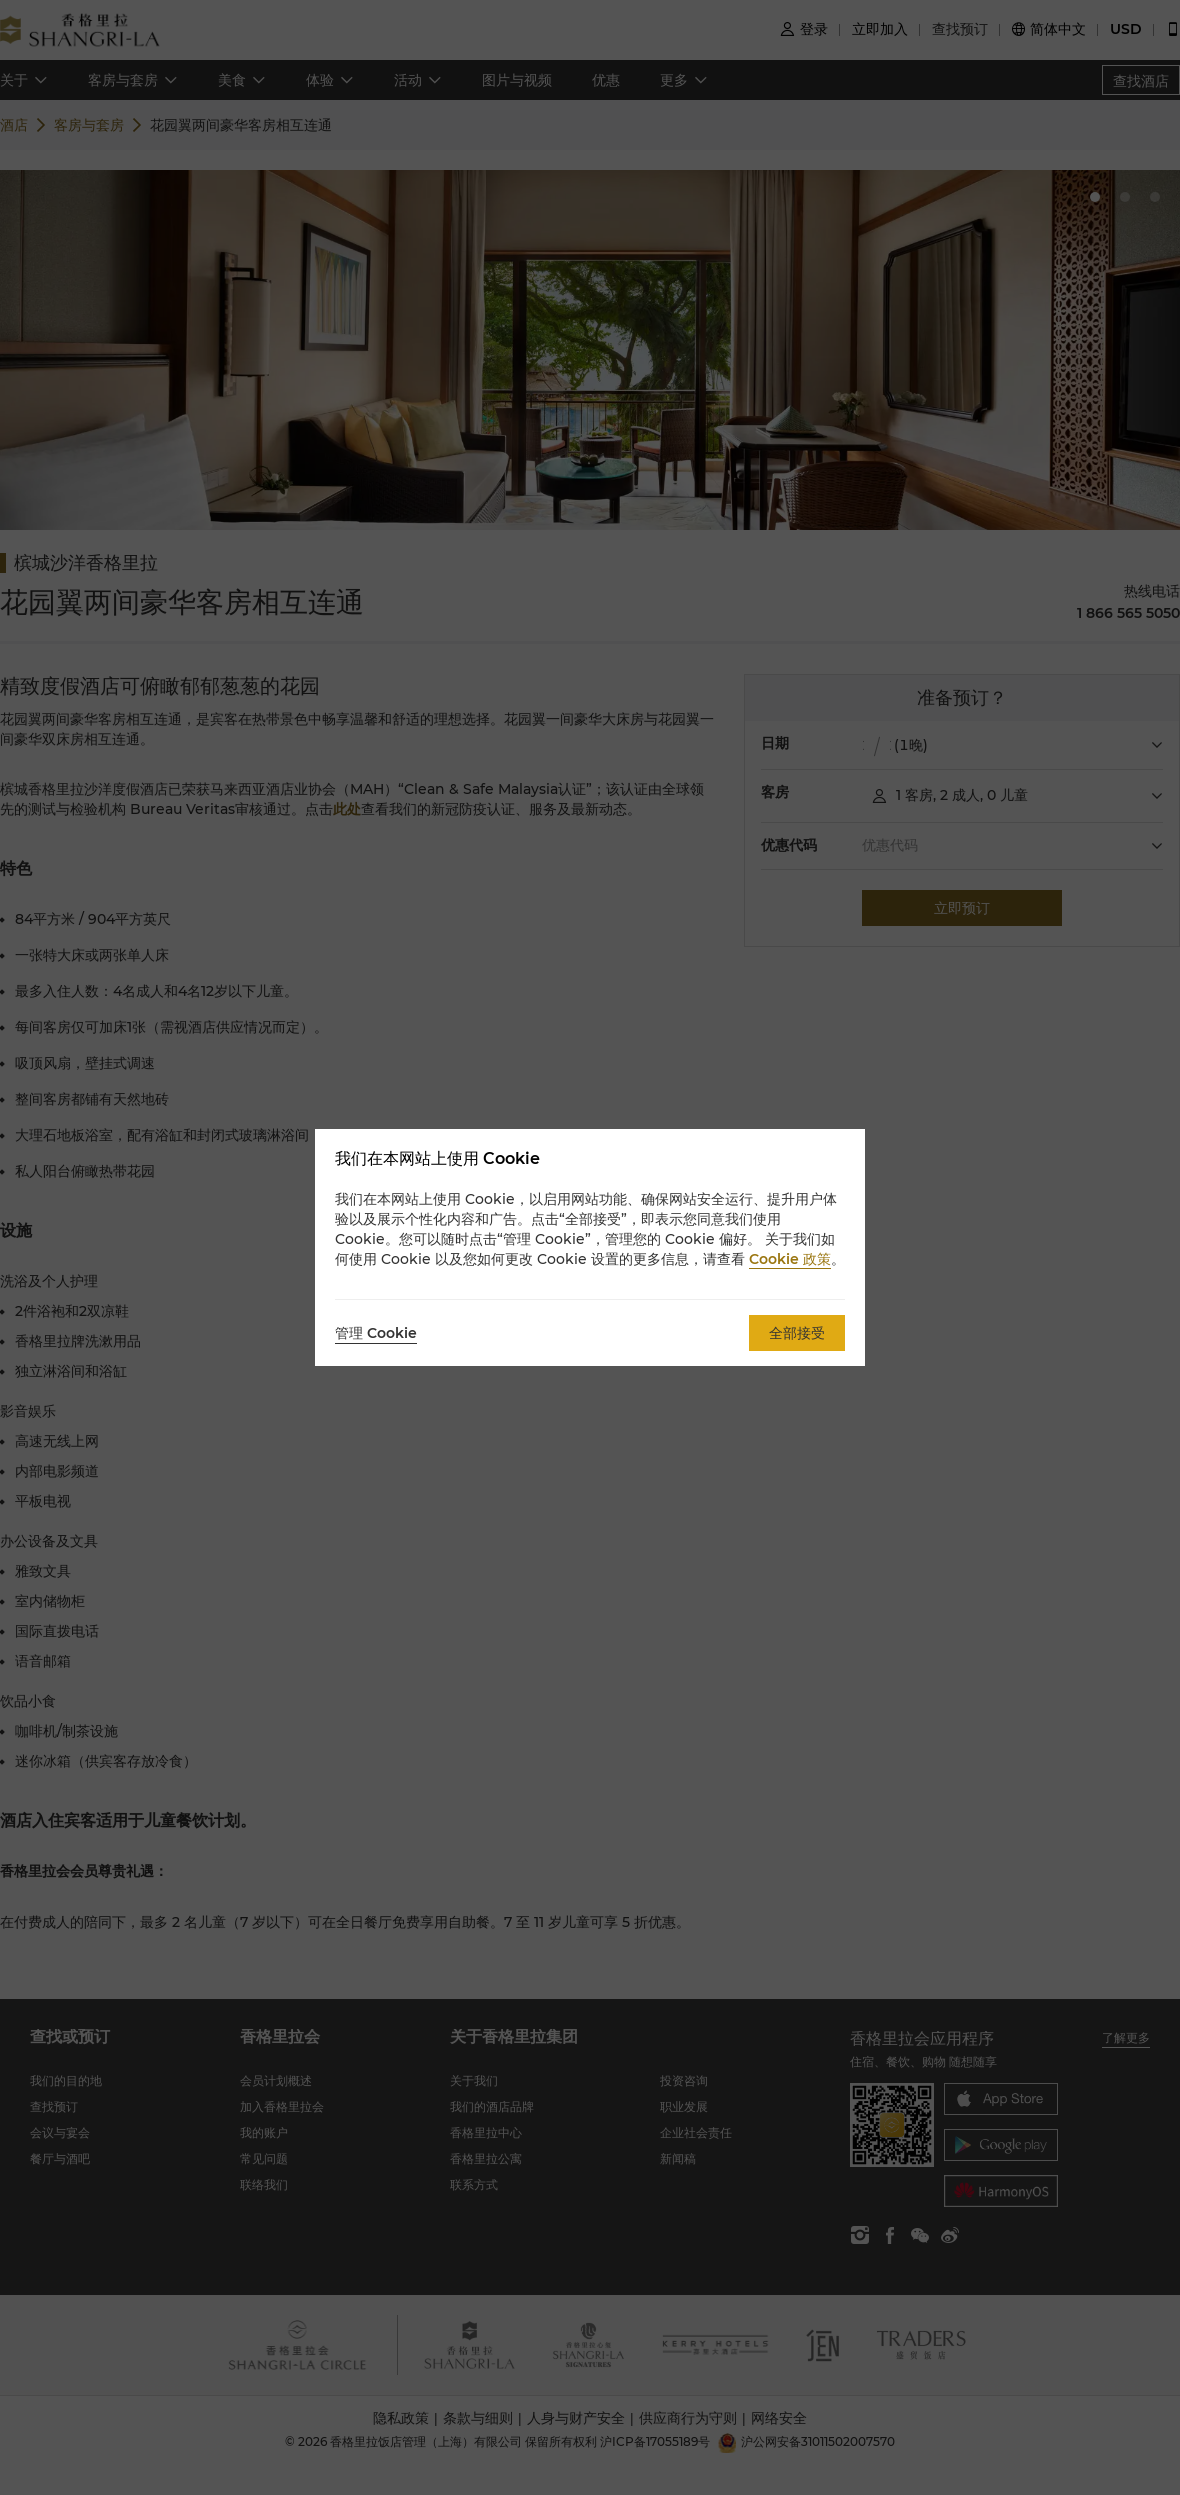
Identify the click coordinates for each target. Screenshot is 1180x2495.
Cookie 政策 (790, 1259)
